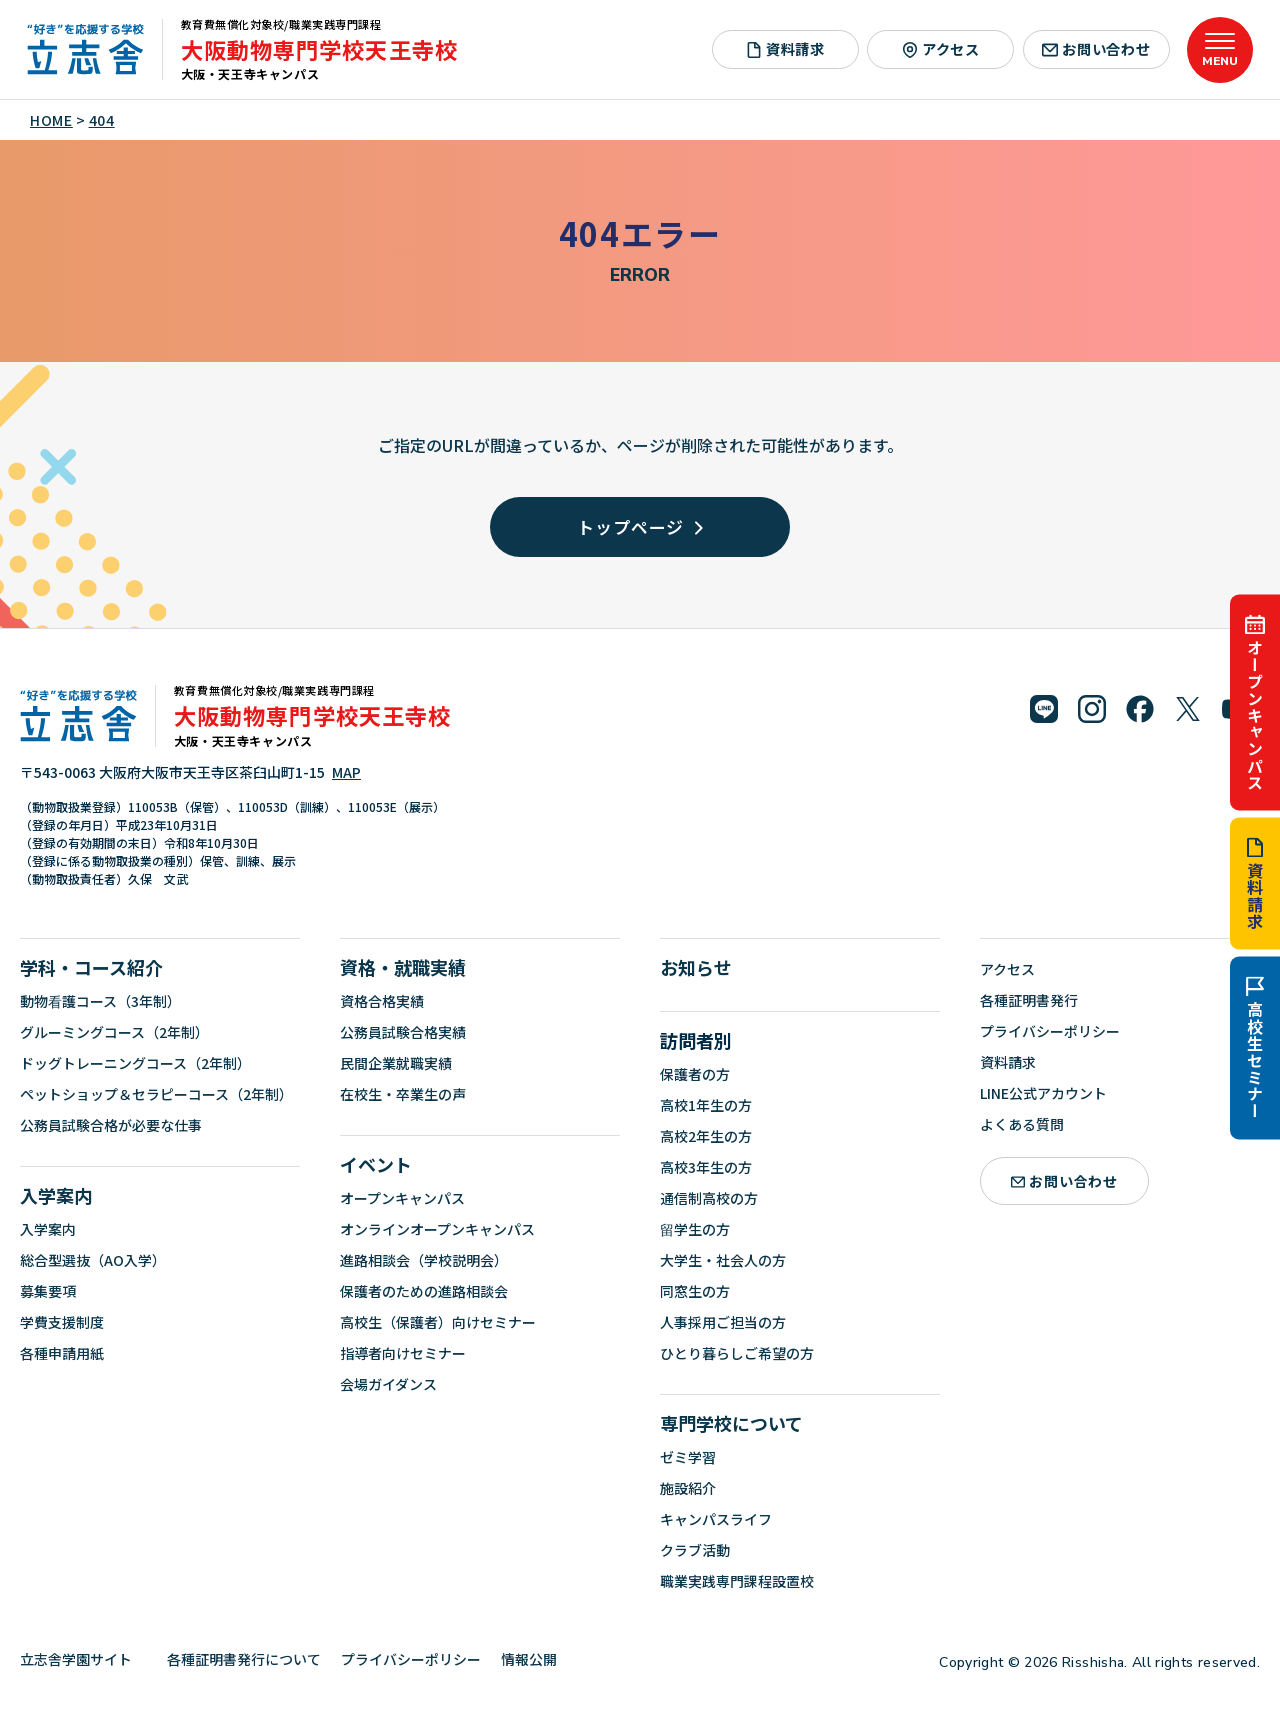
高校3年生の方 (706, 1167)
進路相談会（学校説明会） (424, 1260)
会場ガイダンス (388, 1384)
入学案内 (56, 1195)
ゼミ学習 (688, 1457)
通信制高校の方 (709, 1198)
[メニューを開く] (1220, 50)
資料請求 (1255, 883)
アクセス (941, 49)
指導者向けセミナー (403, 1353)
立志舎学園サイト (83, 1659)
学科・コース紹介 (91, 967)
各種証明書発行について (244, 1659)
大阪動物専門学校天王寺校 (319, 49)
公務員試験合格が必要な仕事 (111, 1125)
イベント (376, 1164)
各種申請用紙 (62, 1353)
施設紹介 (688, 1488)
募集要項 (48, 1291)
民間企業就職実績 (396, 1063)
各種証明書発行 (1029, 1000)
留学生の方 (695, 1229)
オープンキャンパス (1255, 702)
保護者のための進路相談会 (424, 1291)
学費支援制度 (62, 1322)
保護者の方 (695, 1074)
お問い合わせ (1096, 49)
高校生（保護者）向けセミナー (438, 1322)
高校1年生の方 (706, 1105)
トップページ (640, 526)
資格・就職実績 (403, 967)
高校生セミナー (1255, 1047)
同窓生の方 (695, 1291)
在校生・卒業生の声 (403, 1094)
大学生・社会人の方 (723, 1260)
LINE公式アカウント (1043, 1093)
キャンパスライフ (716, 1519)
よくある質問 (1022, 1124)
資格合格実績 (382, 1001)
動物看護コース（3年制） (100, 1001)
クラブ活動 (695, 1550)
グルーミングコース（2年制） (114, 1032)
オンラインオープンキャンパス (437, 1229)
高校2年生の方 (706, 1136)
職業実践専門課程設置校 (737, 1581)
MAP (346, 772)
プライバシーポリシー (1050, 1031)
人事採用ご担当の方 (723, 1322)
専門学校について (731, 1423)
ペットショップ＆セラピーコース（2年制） (156, 1094)
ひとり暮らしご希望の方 (737, 1353)
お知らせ (696, 967)
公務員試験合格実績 (403, 1032)
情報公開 (536, 1659)
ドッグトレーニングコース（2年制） (135, 1063)
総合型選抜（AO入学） (93, 1260)
